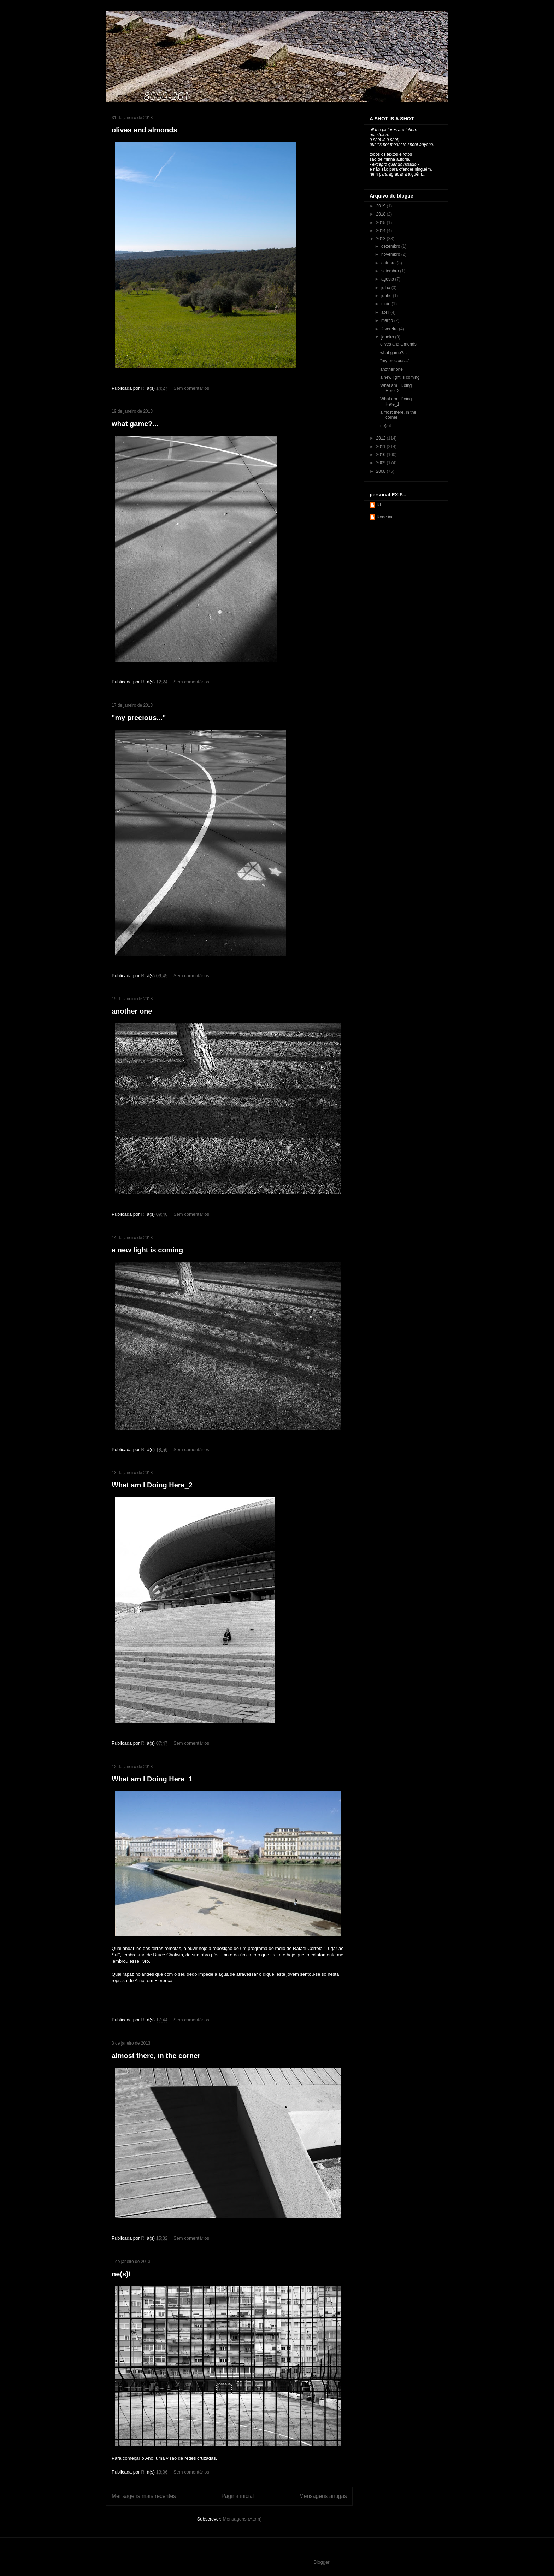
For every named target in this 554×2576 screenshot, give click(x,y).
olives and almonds (144, 130)
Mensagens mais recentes (144, 2496)
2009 (381, 462)
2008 (381, 471)
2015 (381, 222)
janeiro (388, 337)
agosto (388, 279)
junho (387, 295)
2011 (381, 446)
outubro (389, 262)
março (387, 320)
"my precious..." (139, 717)
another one (132, 1011)
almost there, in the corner (156, 2055)
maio (386, 303)
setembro (390, 271)
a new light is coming (147, 1250)
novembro (391, 254)
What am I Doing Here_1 (152, 1779)
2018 (381, 214)
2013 (381, 238)
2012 (381, 438)
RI (379, 504)
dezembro (391, 246)
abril (385, 312)
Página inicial (237, 2496)
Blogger (321, 2562)
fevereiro (390, 328)
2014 (381, 230)
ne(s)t (121, 2274)
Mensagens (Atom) (242, 2519)
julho (386, 287)
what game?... (135, 424)
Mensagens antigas (323, 2496)
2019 (381, 206)
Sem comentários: (192, 388)
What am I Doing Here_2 (152, 1485)
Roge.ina (385, 516)
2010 (381, 454)
